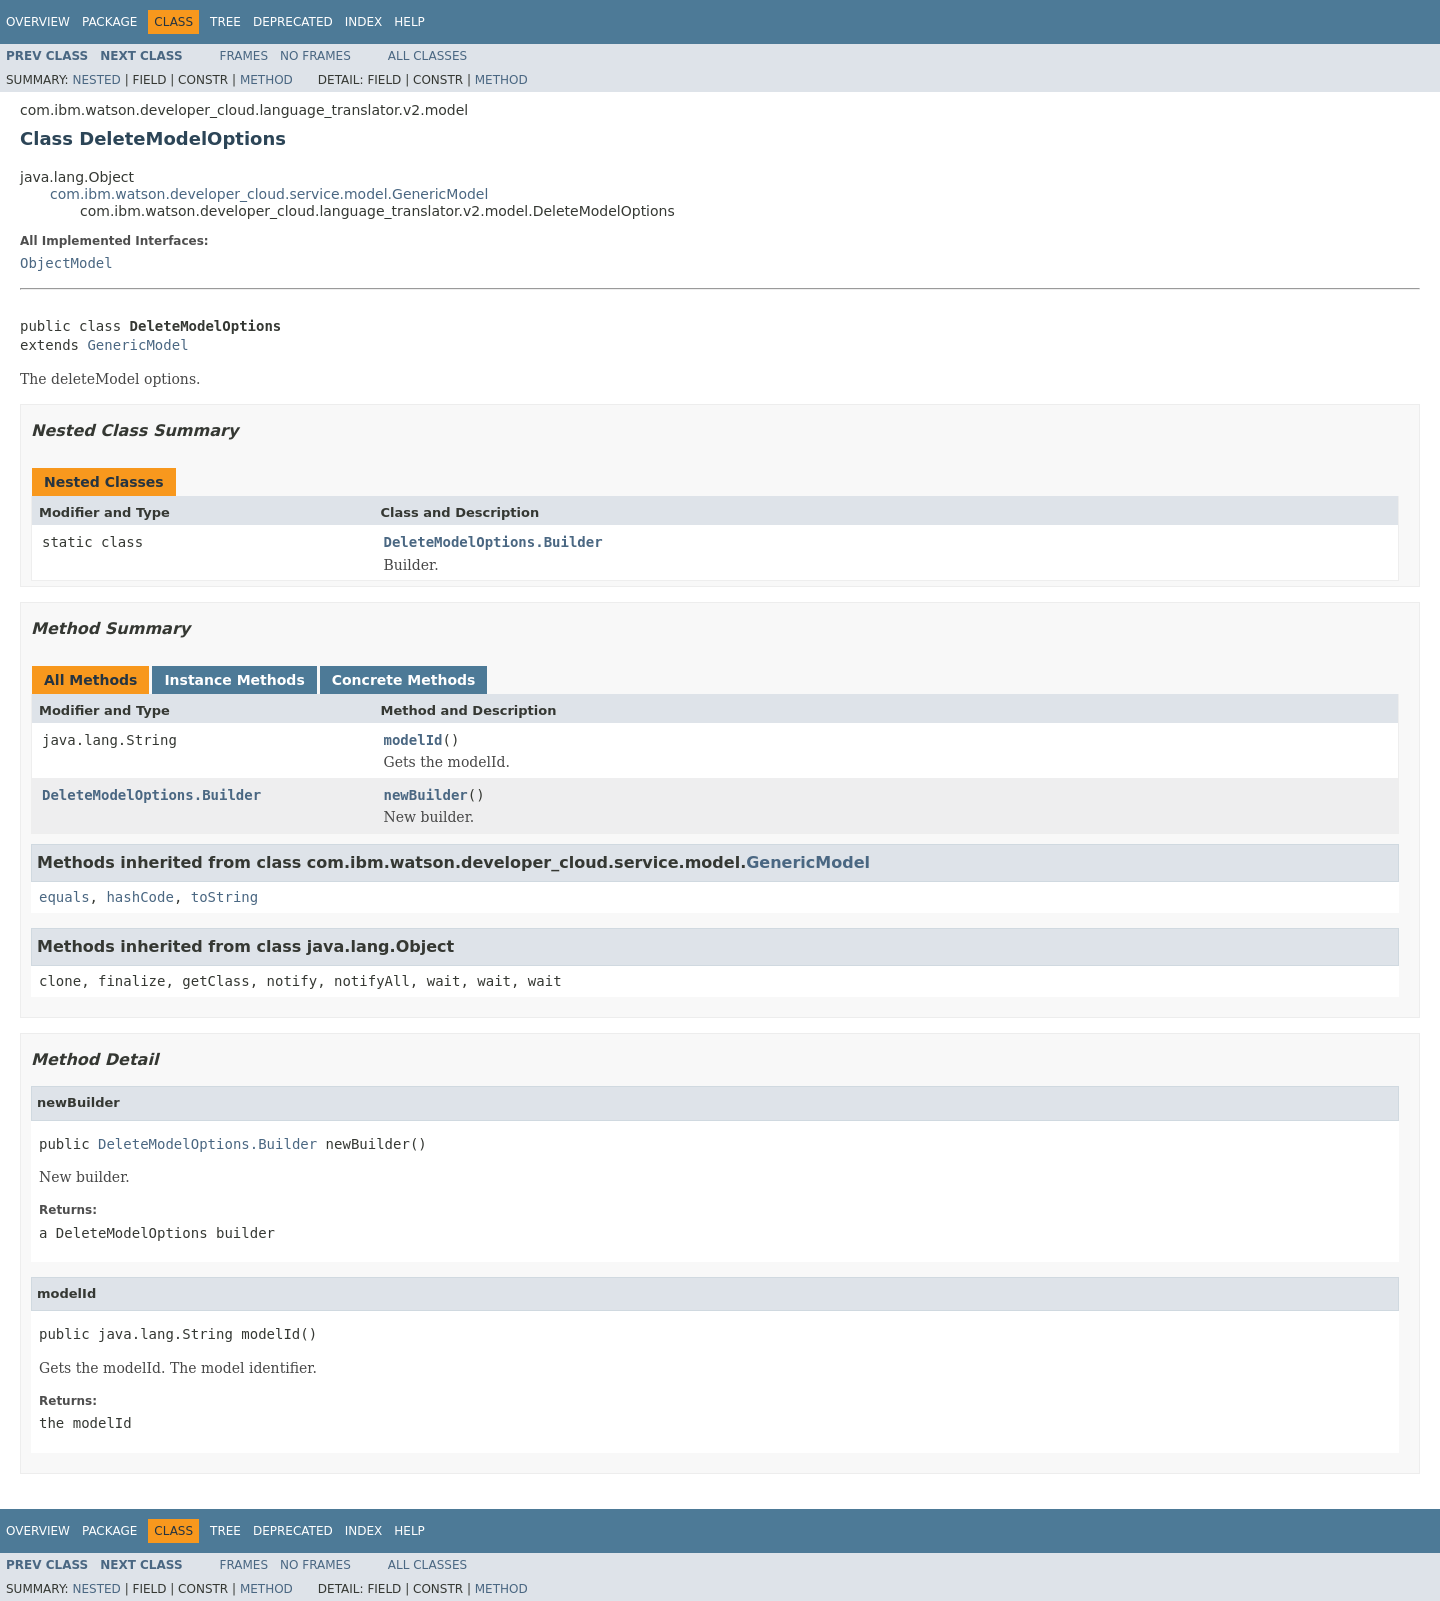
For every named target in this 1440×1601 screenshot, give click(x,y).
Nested (96, 80)
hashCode (139, 897)
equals (64, 897)
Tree (225, 22)
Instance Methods (234, 680)
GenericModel (137, 345)
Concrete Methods (404, 680)
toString (224, 897)
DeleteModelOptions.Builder (493, 542)
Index (364, 22)
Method (266, 80)
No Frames (315, 56)
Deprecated (293, 22)
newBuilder (426, 795)
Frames (244, 56)
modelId (413, 740)
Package (109, 22)
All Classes (427, 56)
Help (409, 22)
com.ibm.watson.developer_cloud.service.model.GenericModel (269, 194)
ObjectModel (66, 263)
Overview (38, 22)
